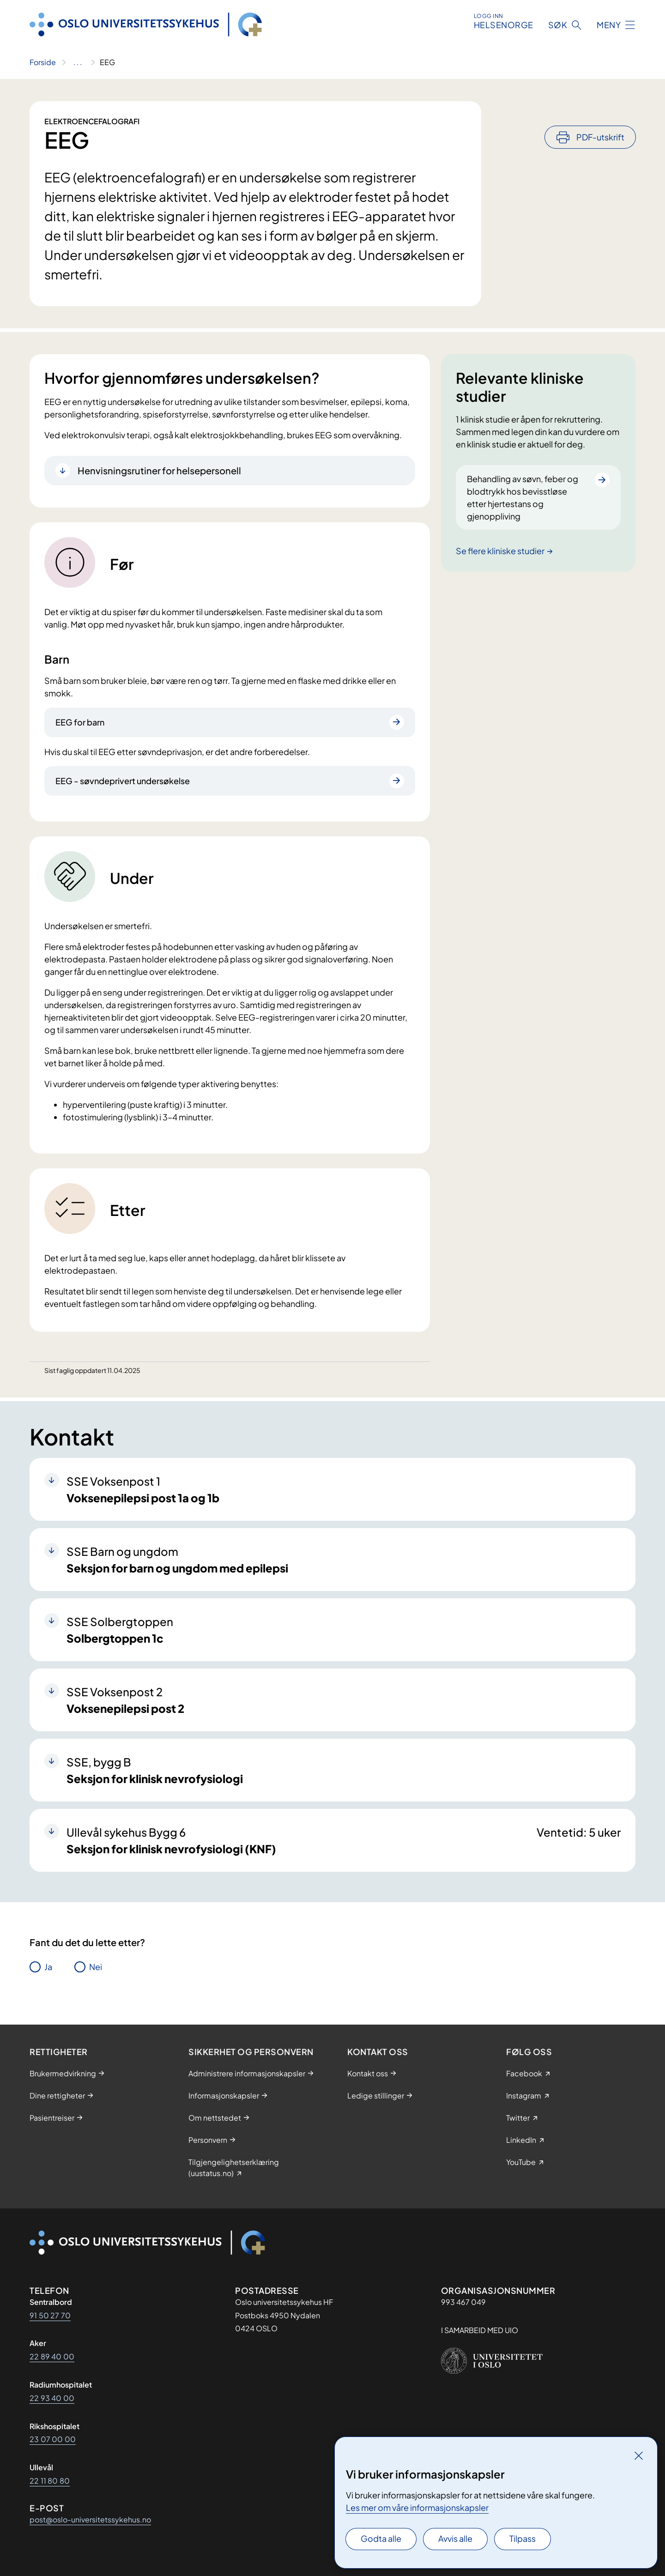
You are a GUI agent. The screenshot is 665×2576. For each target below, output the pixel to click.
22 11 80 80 (50, 2480)
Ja (48, 1966)
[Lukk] (638, 2455)
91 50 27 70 (50, 2315)
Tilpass (522, 2538)
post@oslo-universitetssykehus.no (90, 2519)
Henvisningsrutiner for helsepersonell (159, 470)
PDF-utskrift (600, 112)
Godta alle (381, 2538)
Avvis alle (455, 2538)
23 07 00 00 (53, 2439)
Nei (95, 1966)
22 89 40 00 (52, 2356)
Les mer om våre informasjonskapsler (417, 2507)
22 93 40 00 (52, 2398)
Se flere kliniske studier (500, 550)
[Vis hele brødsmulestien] (78, 62)
